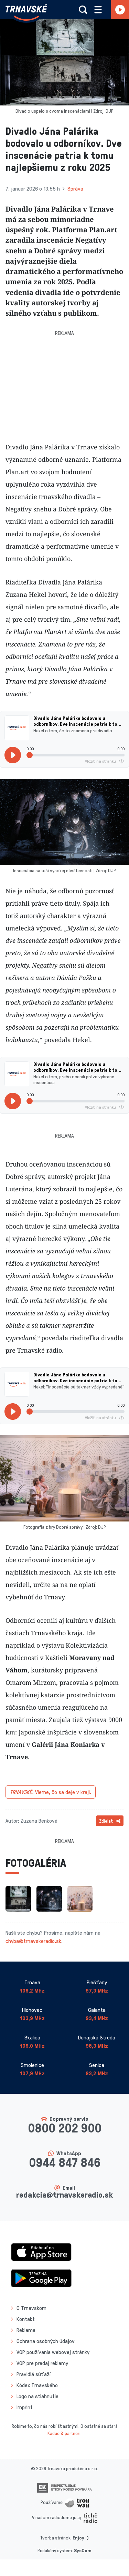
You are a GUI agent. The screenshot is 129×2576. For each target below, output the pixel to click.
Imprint (25, 2407)
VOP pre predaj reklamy (42, 2363)
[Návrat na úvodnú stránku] (26, 12)
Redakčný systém (54, 2550)
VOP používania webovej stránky (53, 2352)
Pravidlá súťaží (34, 2374)
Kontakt (26, 2319)
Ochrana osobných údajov (46, 2341)
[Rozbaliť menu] (98, 9)
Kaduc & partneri (63, 2433)
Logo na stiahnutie (37, 2396)
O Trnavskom (31, 2308)
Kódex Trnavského (37, 2385)
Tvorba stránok (55, 2537)
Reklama (26, 2330)
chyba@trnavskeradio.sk (33, 1941)
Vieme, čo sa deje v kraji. (50, 1792)
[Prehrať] (12, 755)
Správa (75, 188)
